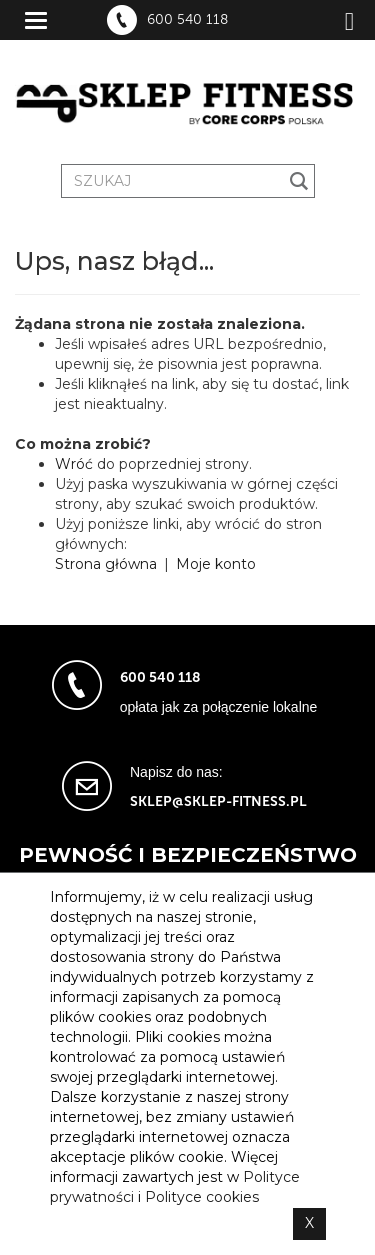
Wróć (74, 464)
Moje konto (216, 564)
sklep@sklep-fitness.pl (218, 801)
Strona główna (106, 564)
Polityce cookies (202, 1197)
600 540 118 (187, 20)
